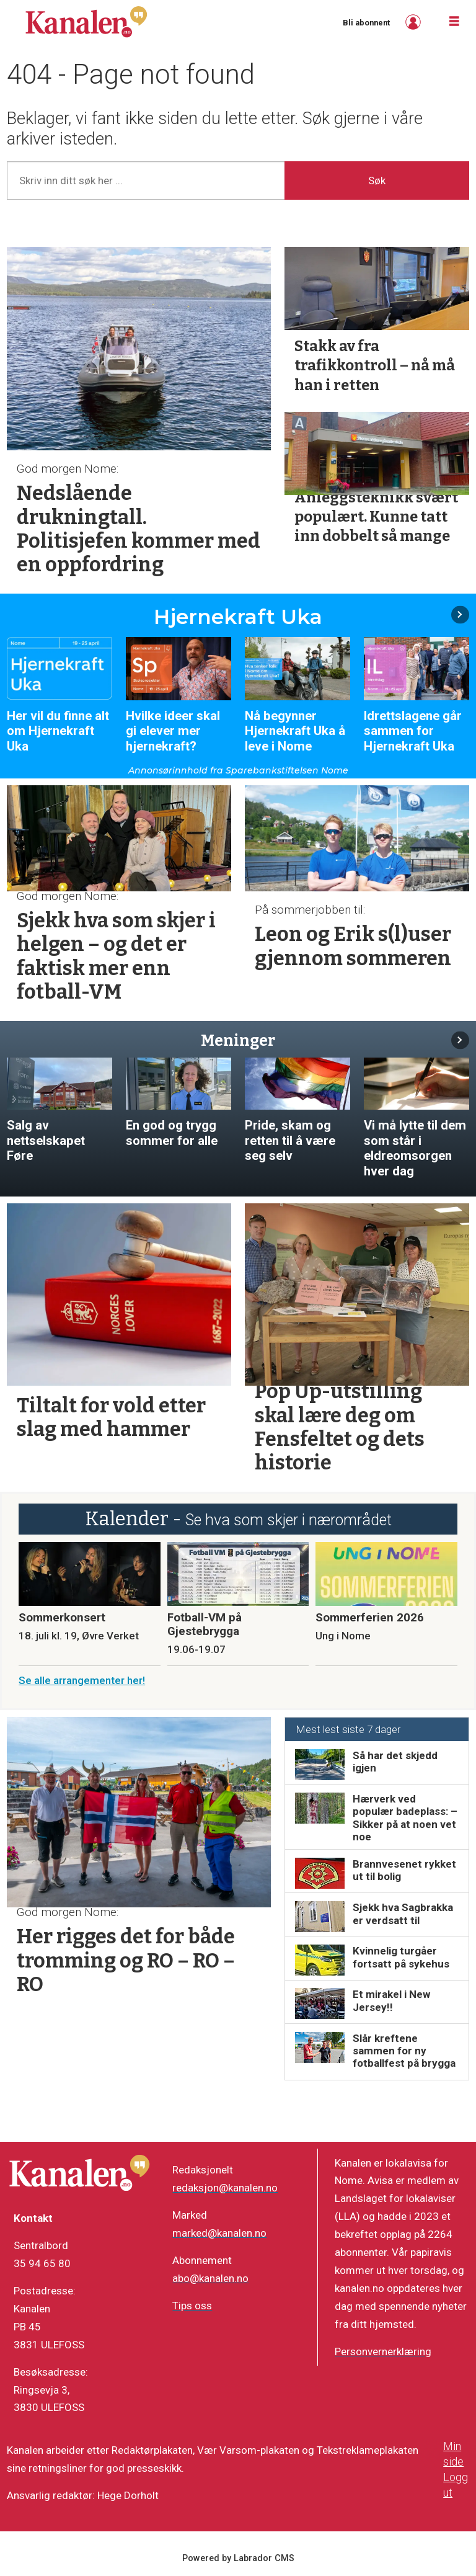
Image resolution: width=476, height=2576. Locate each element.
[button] (460, 614)
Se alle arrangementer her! (82, 1680)
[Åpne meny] (454, 21)
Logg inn (414, 22)
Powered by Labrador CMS (238, 2558)
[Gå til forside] (86, 21)
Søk (377, 180)
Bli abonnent (366, 22)
